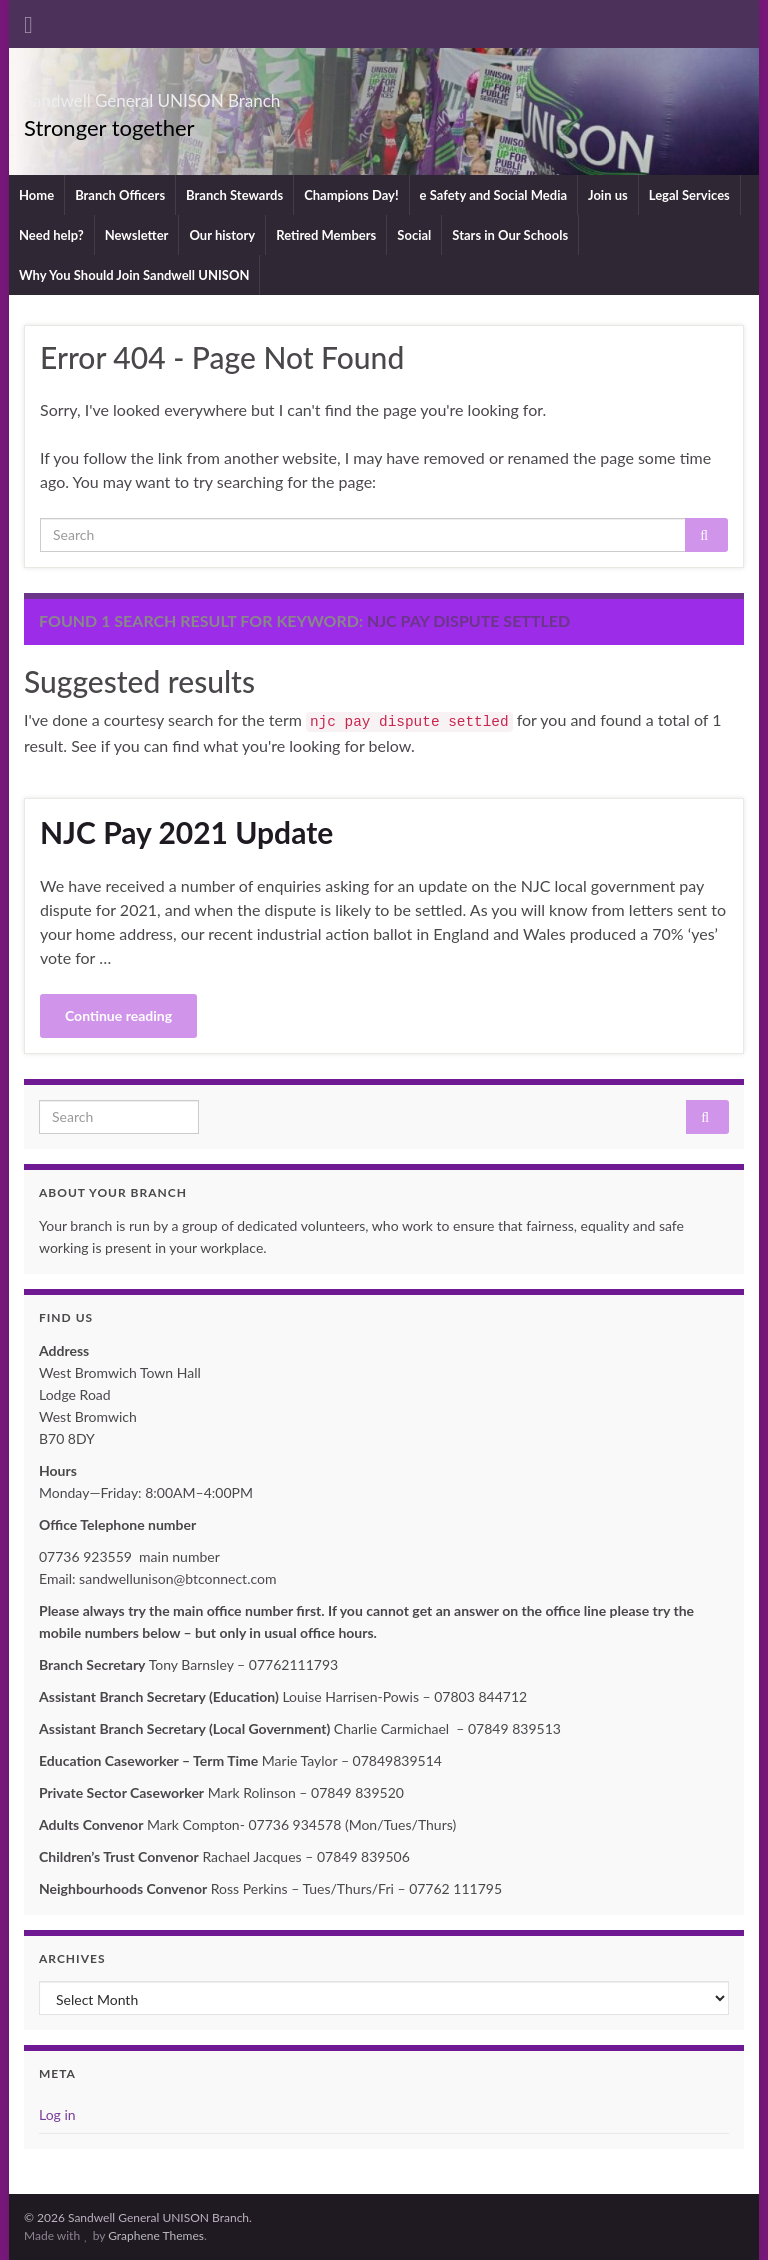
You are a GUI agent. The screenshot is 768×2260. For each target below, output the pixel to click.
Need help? (51, 235)
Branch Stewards (234, 195)
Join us (608, 195)
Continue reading (118, 1015)
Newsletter (137, 235)
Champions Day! (351, 195)
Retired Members (326, 235)
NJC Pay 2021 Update (186, 832)
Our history (222, 235)
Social (414, 235)
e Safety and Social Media (493, 195)
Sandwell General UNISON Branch (250, 94)
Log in (57, 2114)
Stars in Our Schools (510, 235)
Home (36, 195)
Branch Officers (120, 195)
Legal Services (689, 195)
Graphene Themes (156, 2235)
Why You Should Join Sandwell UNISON (134, 275)
